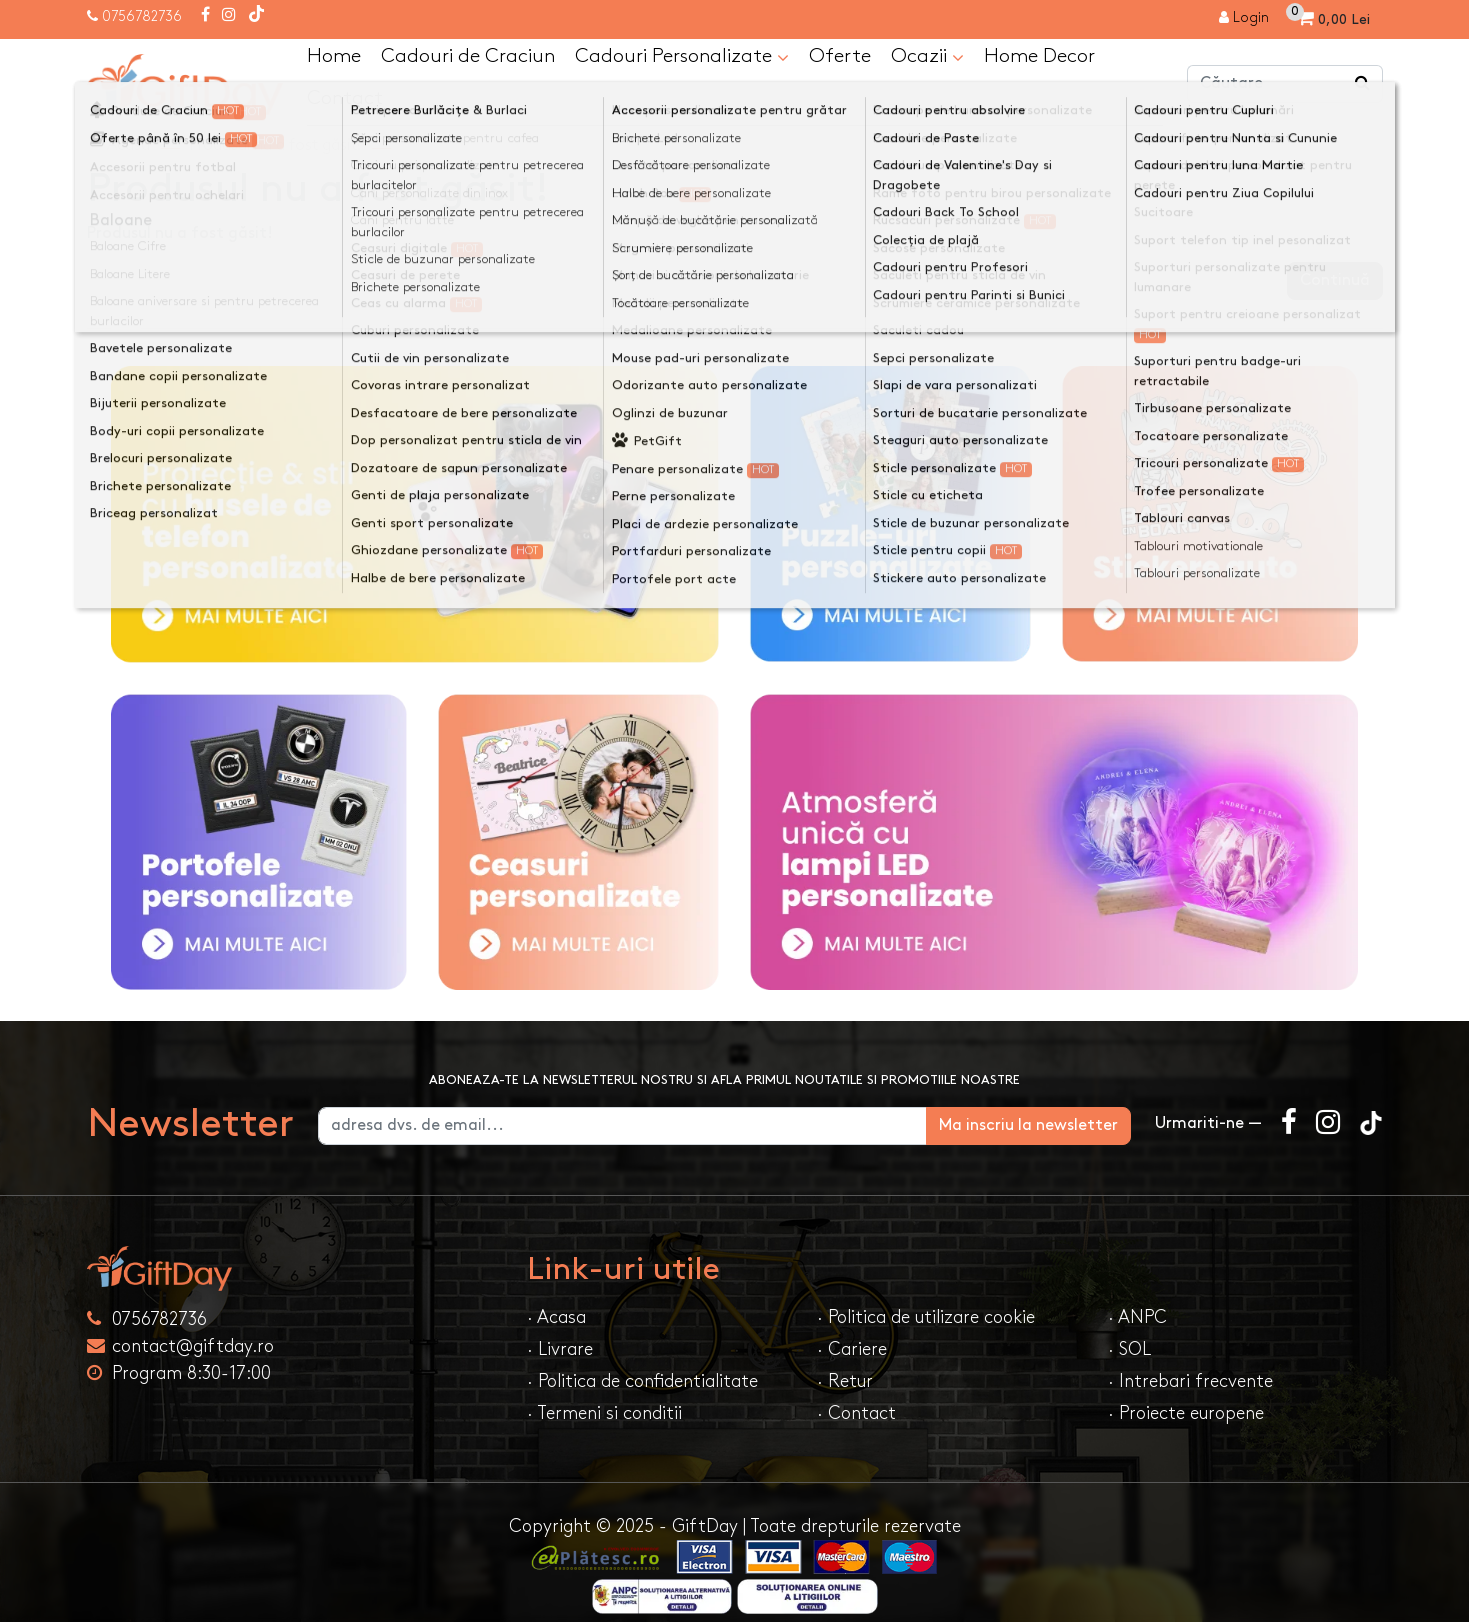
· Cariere (852, 1350)
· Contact (856, 1414)
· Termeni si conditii (604, 1414)
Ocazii (927, 58)
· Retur (845, 1382)
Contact (345, 99)
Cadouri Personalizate (682, 58)
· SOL (1129, 1350)
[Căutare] (1363, 85)
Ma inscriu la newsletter (1028, 1126)
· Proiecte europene (1186, 1414)
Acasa (128, 146)
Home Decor (1039, 57)
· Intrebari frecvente (1190, 1382)
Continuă (1335, 281)
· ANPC (1137, 1318)
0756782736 (142, 16)
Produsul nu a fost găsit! (275, 146)
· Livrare (560, 1350)
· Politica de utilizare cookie (926, 1318)
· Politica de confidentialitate (642, 1382)
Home (334, 57)
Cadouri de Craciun (468, 57)
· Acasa (556, 1318)
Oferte (840, 57)
